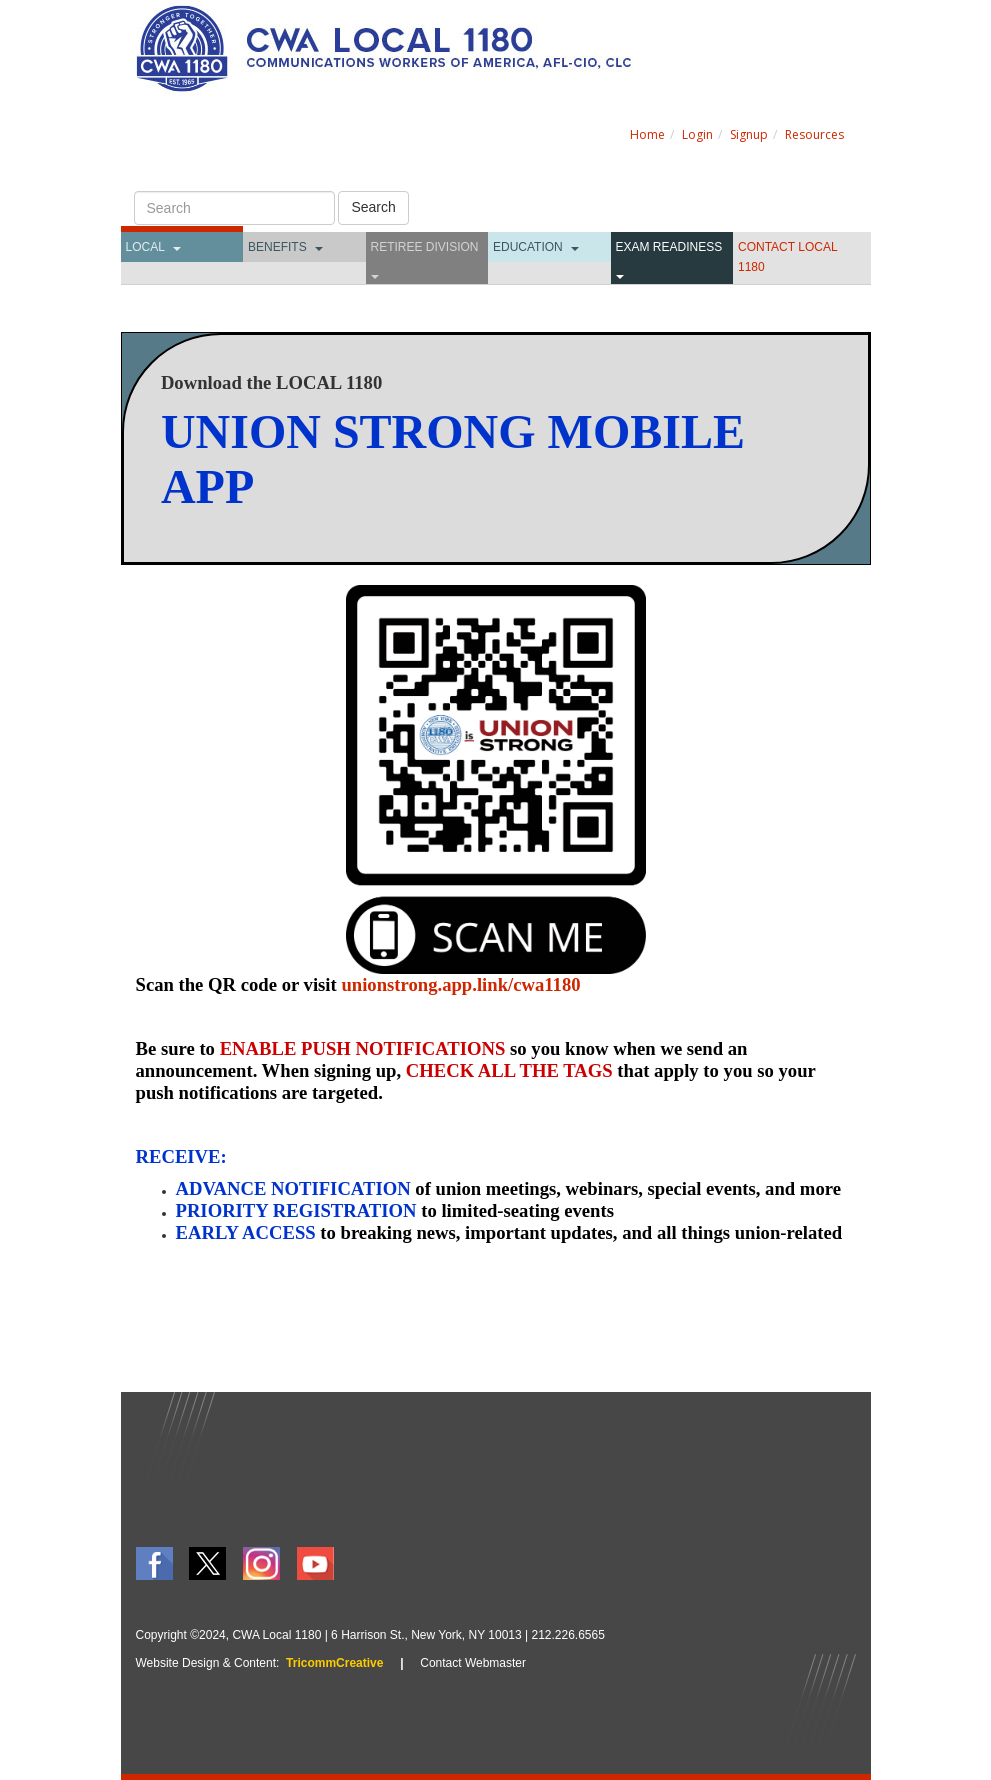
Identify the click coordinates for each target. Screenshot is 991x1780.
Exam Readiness (669, 247)
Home (647, 134)
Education (528, 247)
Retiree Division (425, 247)
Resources (814, 134)
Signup (749, 134)
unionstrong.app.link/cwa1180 (460, 984)
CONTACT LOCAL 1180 (787, 257)
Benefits (277, 247)
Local (145, 247)
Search (373, 207)
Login (697, 134)
